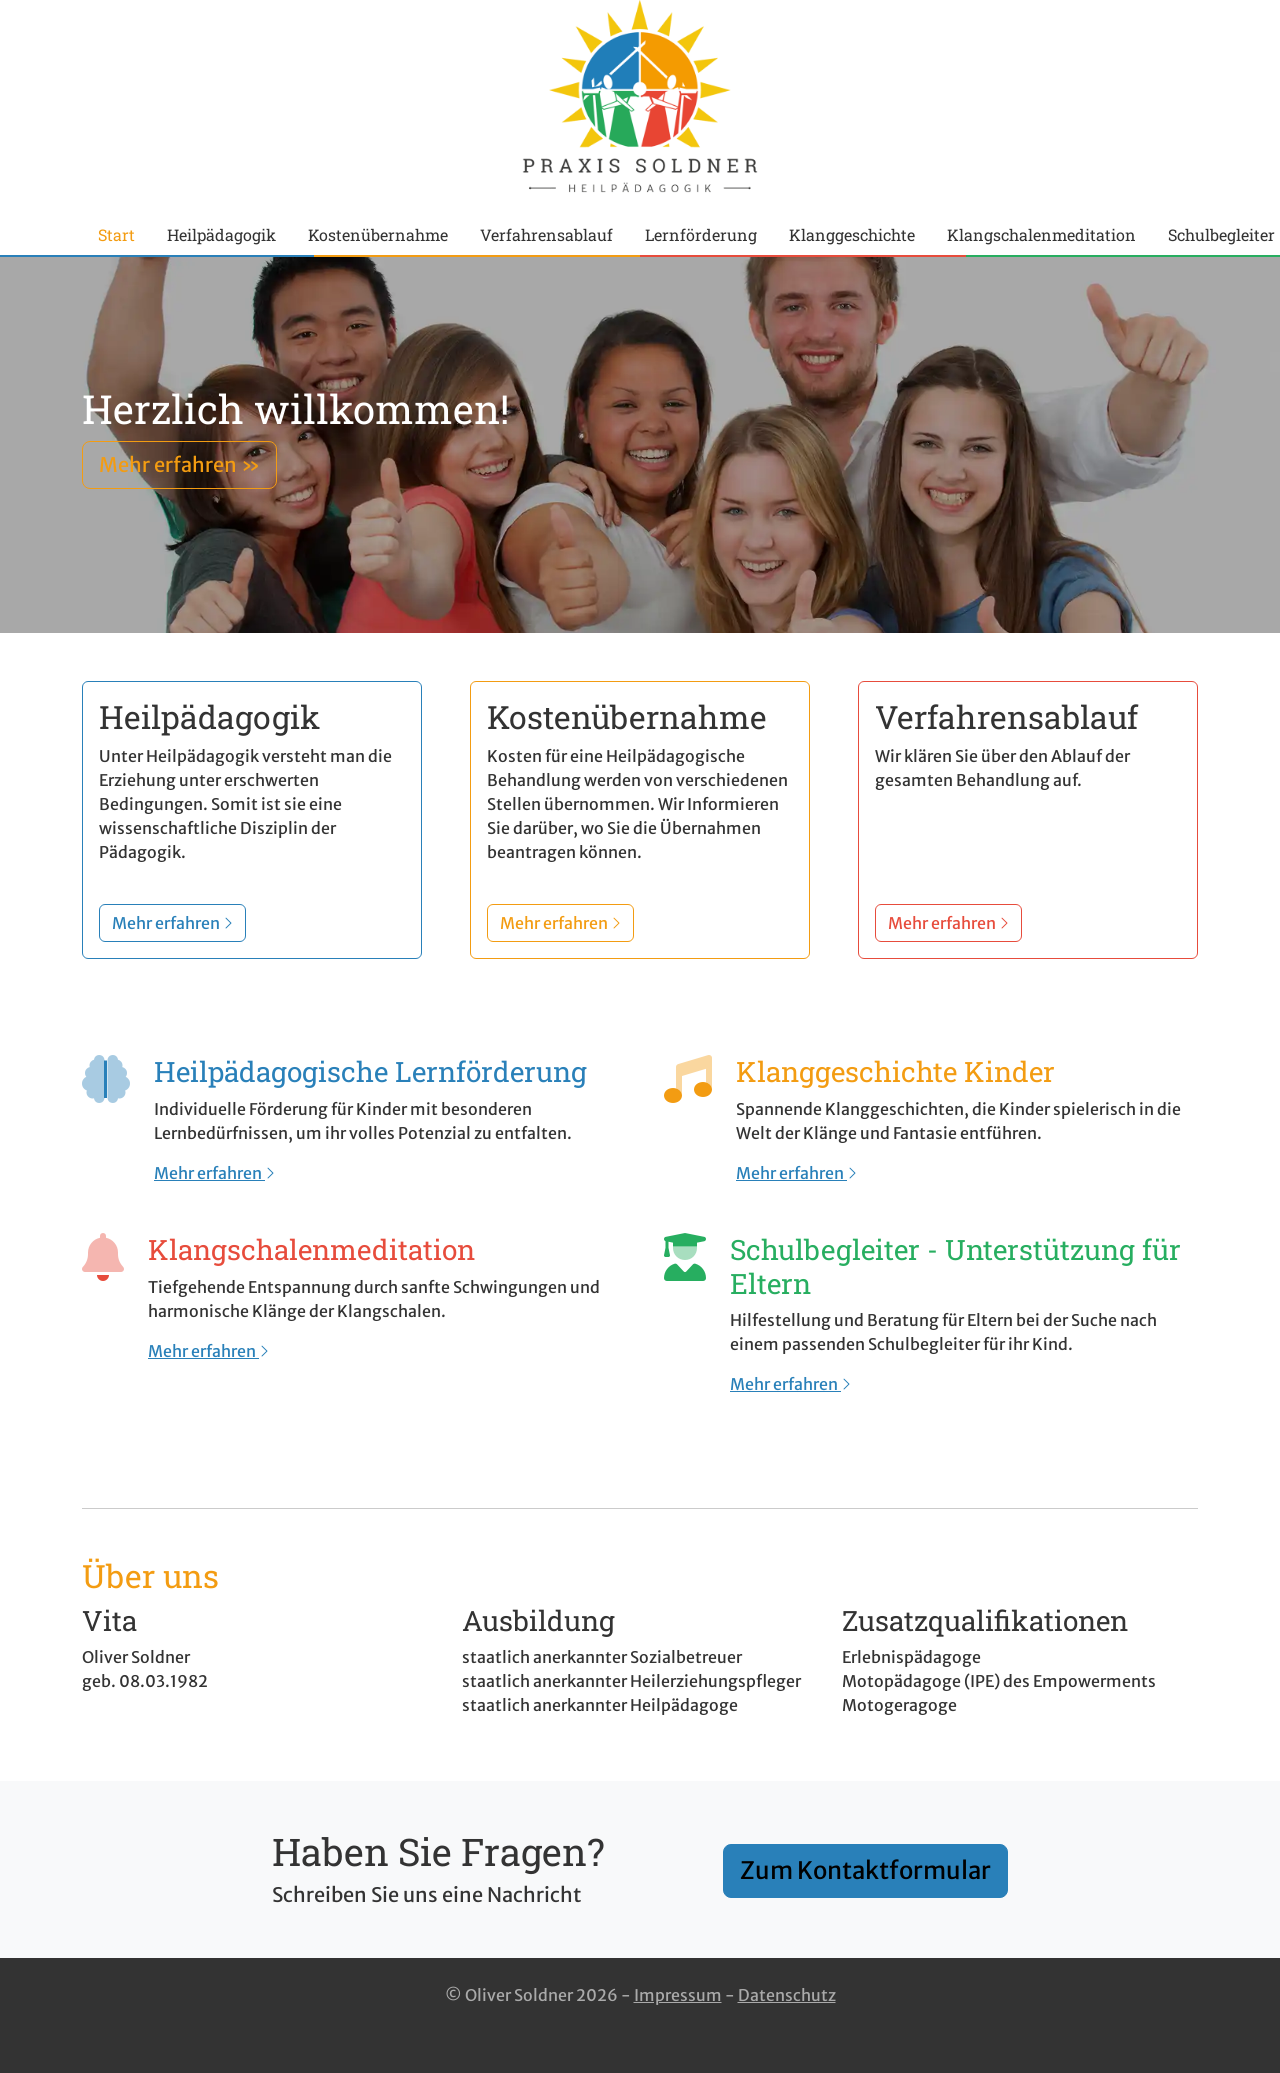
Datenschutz (787, 1995)
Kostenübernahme (378, 234)
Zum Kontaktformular (865, 1870)
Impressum (678, 1995)
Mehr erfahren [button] (172, 923)
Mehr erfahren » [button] (179, 464)
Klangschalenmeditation (1041, 234)
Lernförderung (701, 234)
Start (116, 234)
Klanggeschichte (852, 234)
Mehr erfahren (214, 1173)
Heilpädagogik (221, 234)
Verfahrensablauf (546, 234)
